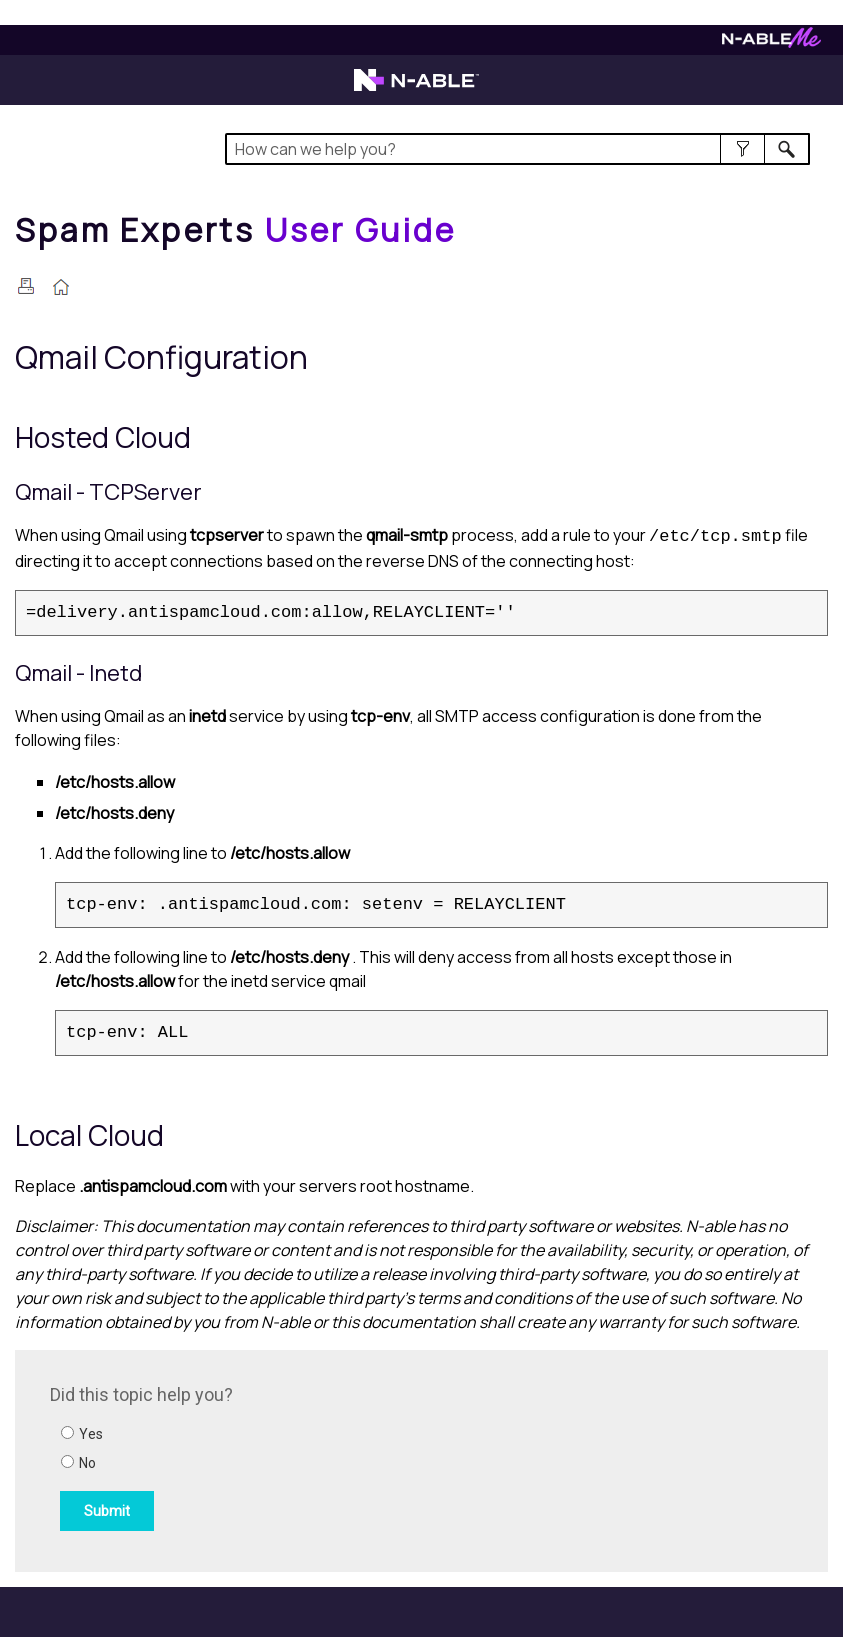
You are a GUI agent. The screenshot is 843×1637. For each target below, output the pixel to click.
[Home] (236, 230)
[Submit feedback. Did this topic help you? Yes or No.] (320, 1458)
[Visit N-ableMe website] (771, 42)
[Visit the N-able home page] (416, 89)
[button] (742, 149)
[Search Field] (517, 149)
